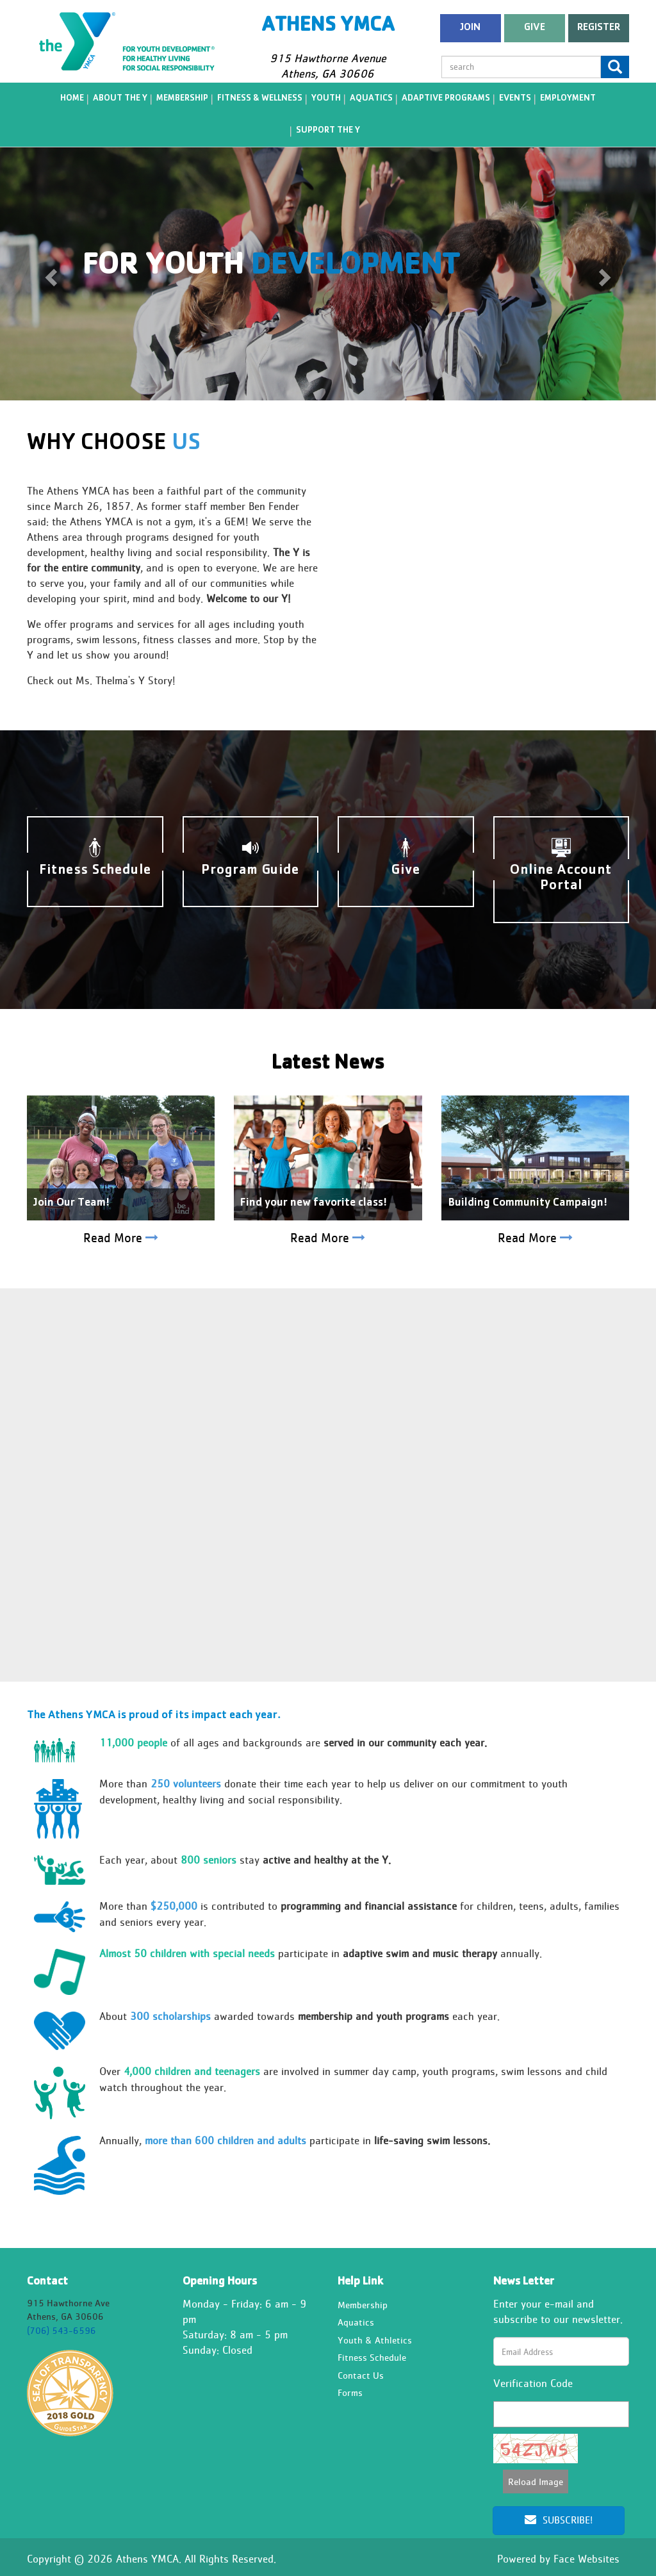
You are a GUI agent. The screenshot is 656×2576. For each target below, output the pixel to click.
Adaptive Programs (446, 98)
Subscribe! (559, 2520)
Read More (120, 1238)
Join (470, 28)
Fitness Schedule (372, 2357)
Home (72, 98)
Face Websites (586, 2558)
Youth (326, 98)
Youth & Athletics (375, 2339)
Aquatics (371, 98)
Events (515, 98)
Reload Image (535, 2481)
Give (534, 28)
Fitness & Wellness (259, 98)
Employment (568, 98)
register (598, 28)
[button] (49, 273)
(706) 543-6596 (61, 2330)
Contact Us (361, 2375)
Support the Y (328, 130)
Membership (182, 98)
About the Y (120, 98)
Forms (350, 2392)
